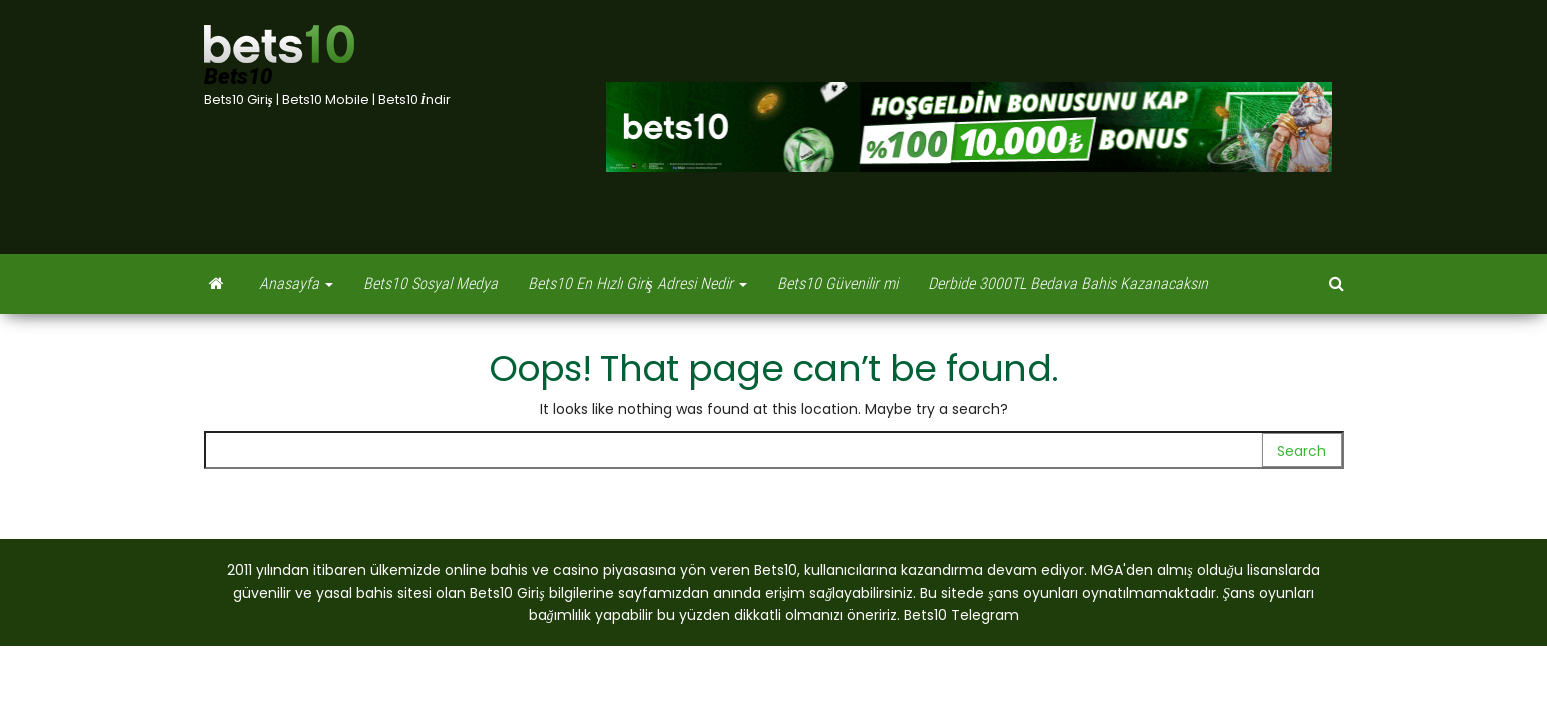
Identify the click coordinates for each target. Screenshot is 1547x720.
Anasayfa (296, 283)
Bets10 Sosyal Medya (430, 283)
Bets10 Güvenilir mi (837, 283)
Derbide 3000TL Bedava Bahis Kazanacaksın (1068, 283)
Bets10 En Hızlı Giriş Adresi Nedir (637, 283)
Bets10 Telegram (961, 615)
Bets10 (238, 76)
